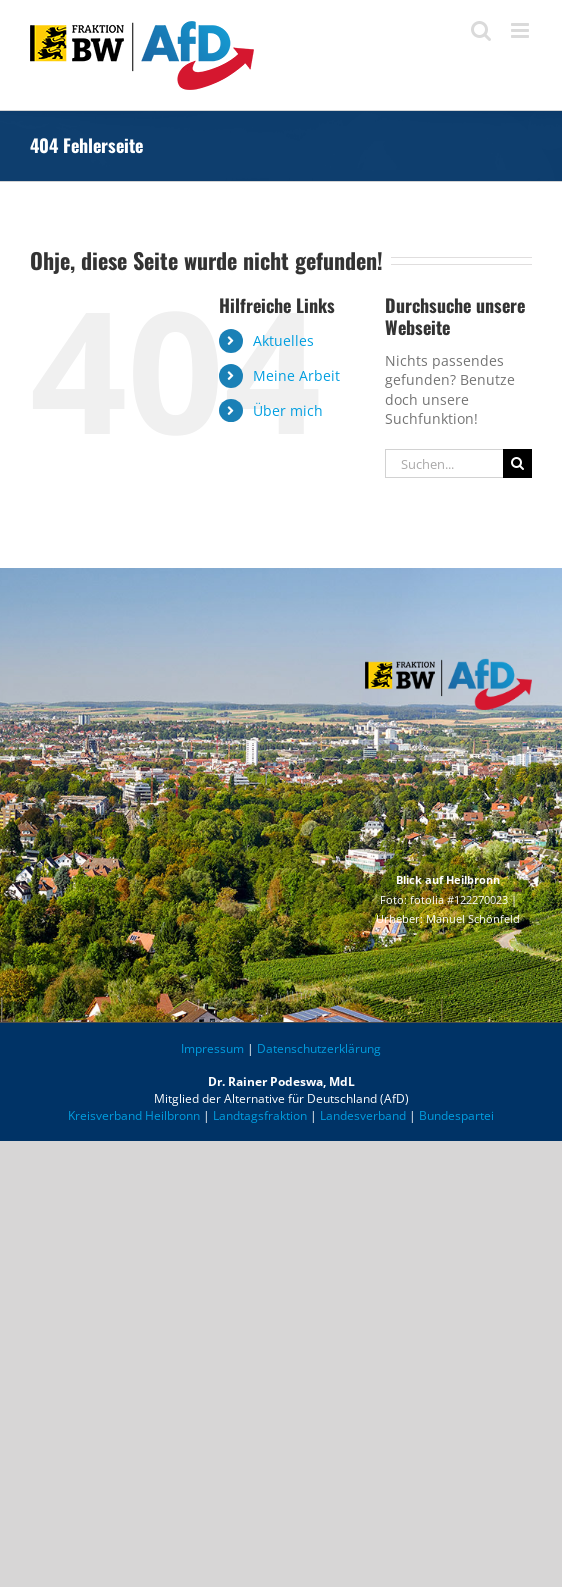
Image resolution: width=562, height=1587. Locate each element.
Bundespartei (456, 1115)
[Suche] (517, 463)
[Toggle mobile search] (481, 30)
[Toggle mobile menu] (521, 30)
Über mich (288, 410)
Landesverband (363, 1115)
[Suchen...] (444, 463)
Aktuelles (283, 340)
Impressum (212, 1048)
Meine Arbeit (296, 375)
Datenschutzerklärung (319, 1048)
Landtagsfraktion (260, 1115)
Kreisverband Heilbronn (134, 1115)
